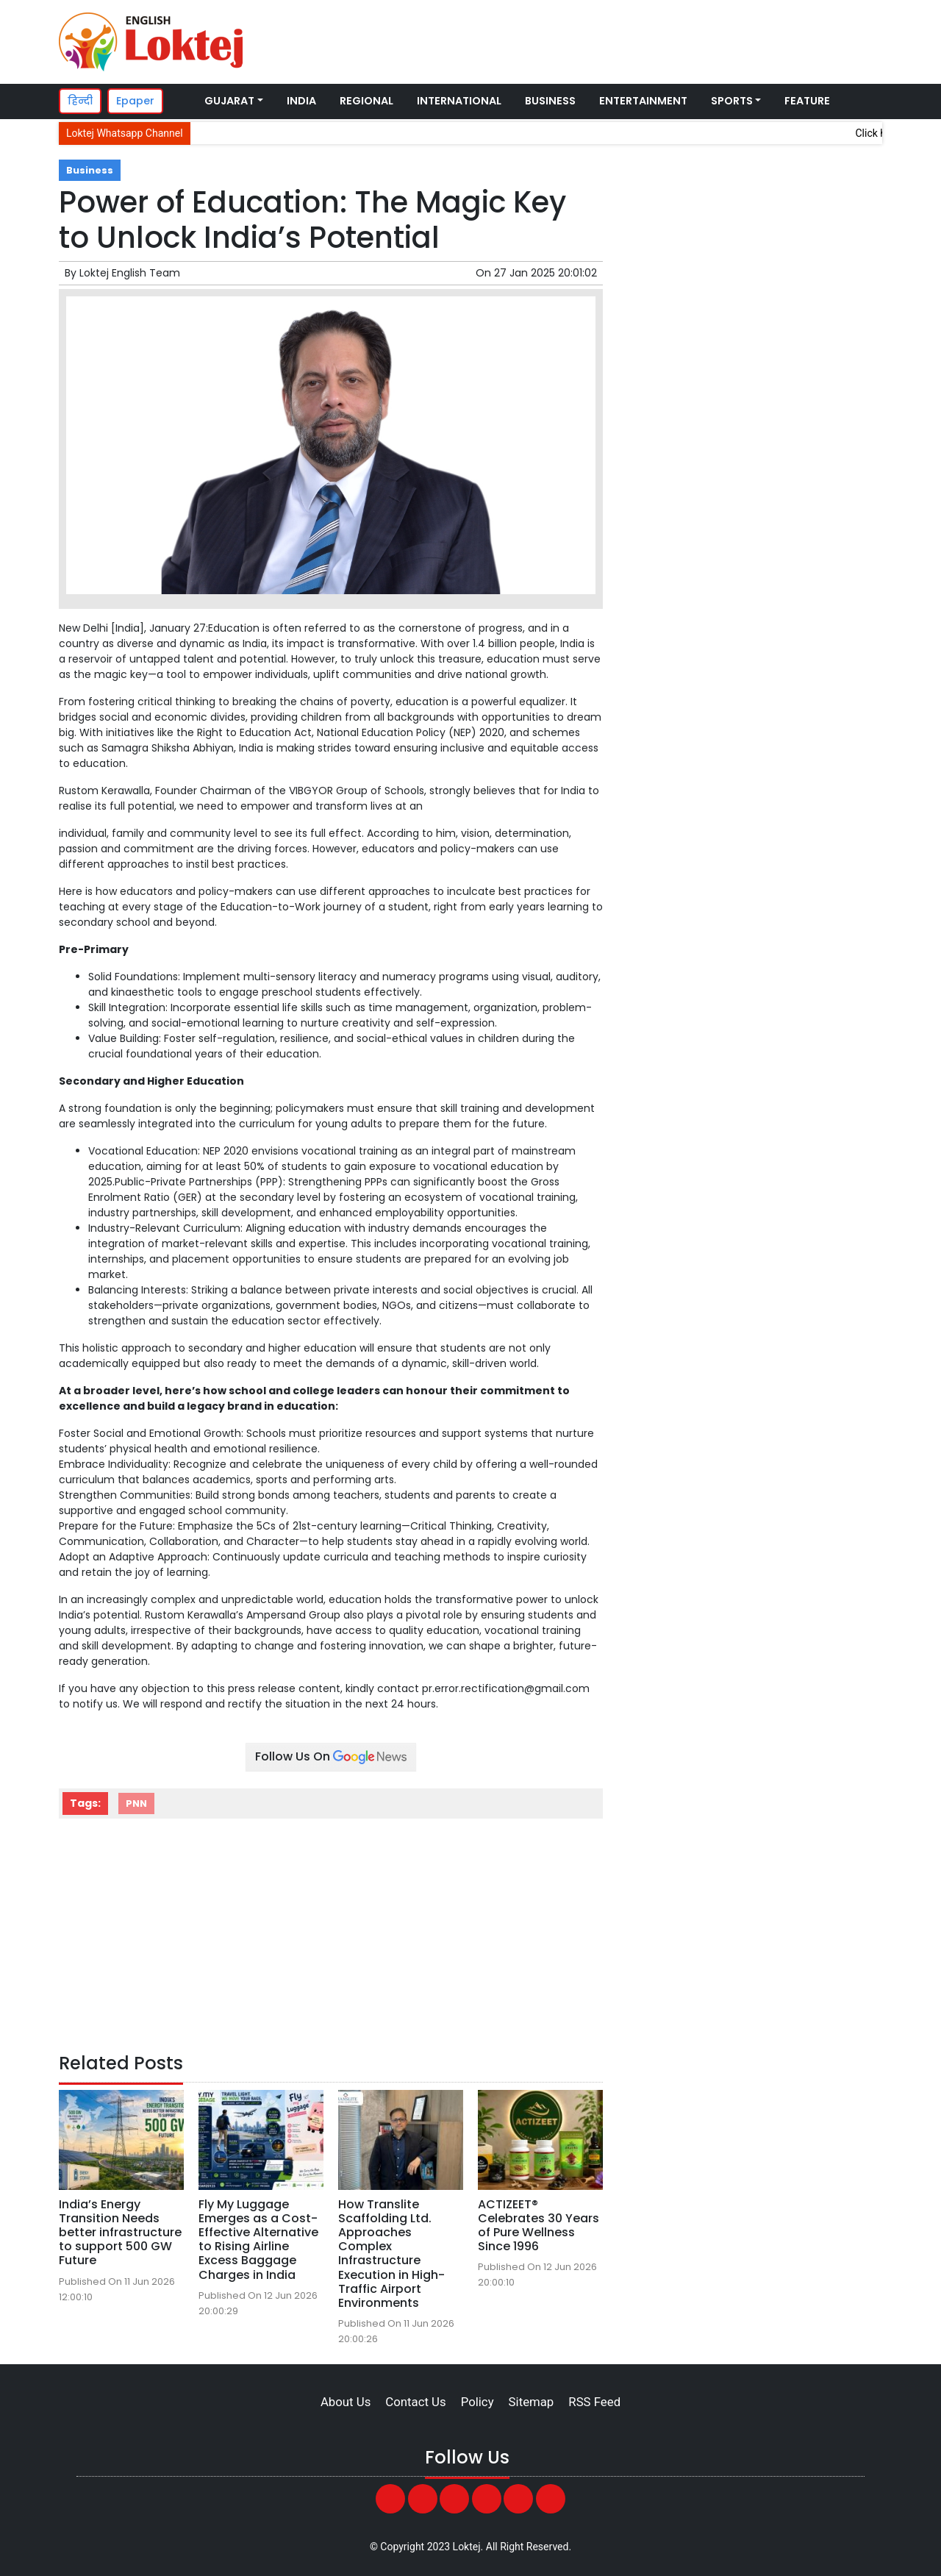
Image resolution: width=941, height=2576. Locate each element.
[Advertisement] (605, 40)
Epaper (135, 100)
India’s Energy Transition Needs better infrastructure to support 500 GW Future (120, 2232)
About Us (346, 2401)
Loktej (467, 2546)
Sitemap (531, 2401)
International (459, 100)
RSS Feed (594, 2401)
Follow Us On (331, 1756)
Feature (807, 100)
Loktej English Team (129, 272)
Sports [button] (732, 100)
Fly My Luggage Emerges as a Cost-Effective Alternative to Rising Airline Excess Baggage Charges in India (258, 2239)
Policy (477, 2401)
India (301, 100)
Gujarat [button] (229, 100)
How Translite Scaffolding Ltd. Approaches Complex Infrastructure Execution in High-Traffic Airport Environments (391, 2253)
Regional (366, 100)
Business (550, 100)
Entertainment (643, 100)
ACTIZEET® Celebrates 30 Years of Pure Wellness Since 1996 (538, 2225)
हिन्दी (80, 100)
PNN (136, 1803)
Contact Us (415, 2401)
